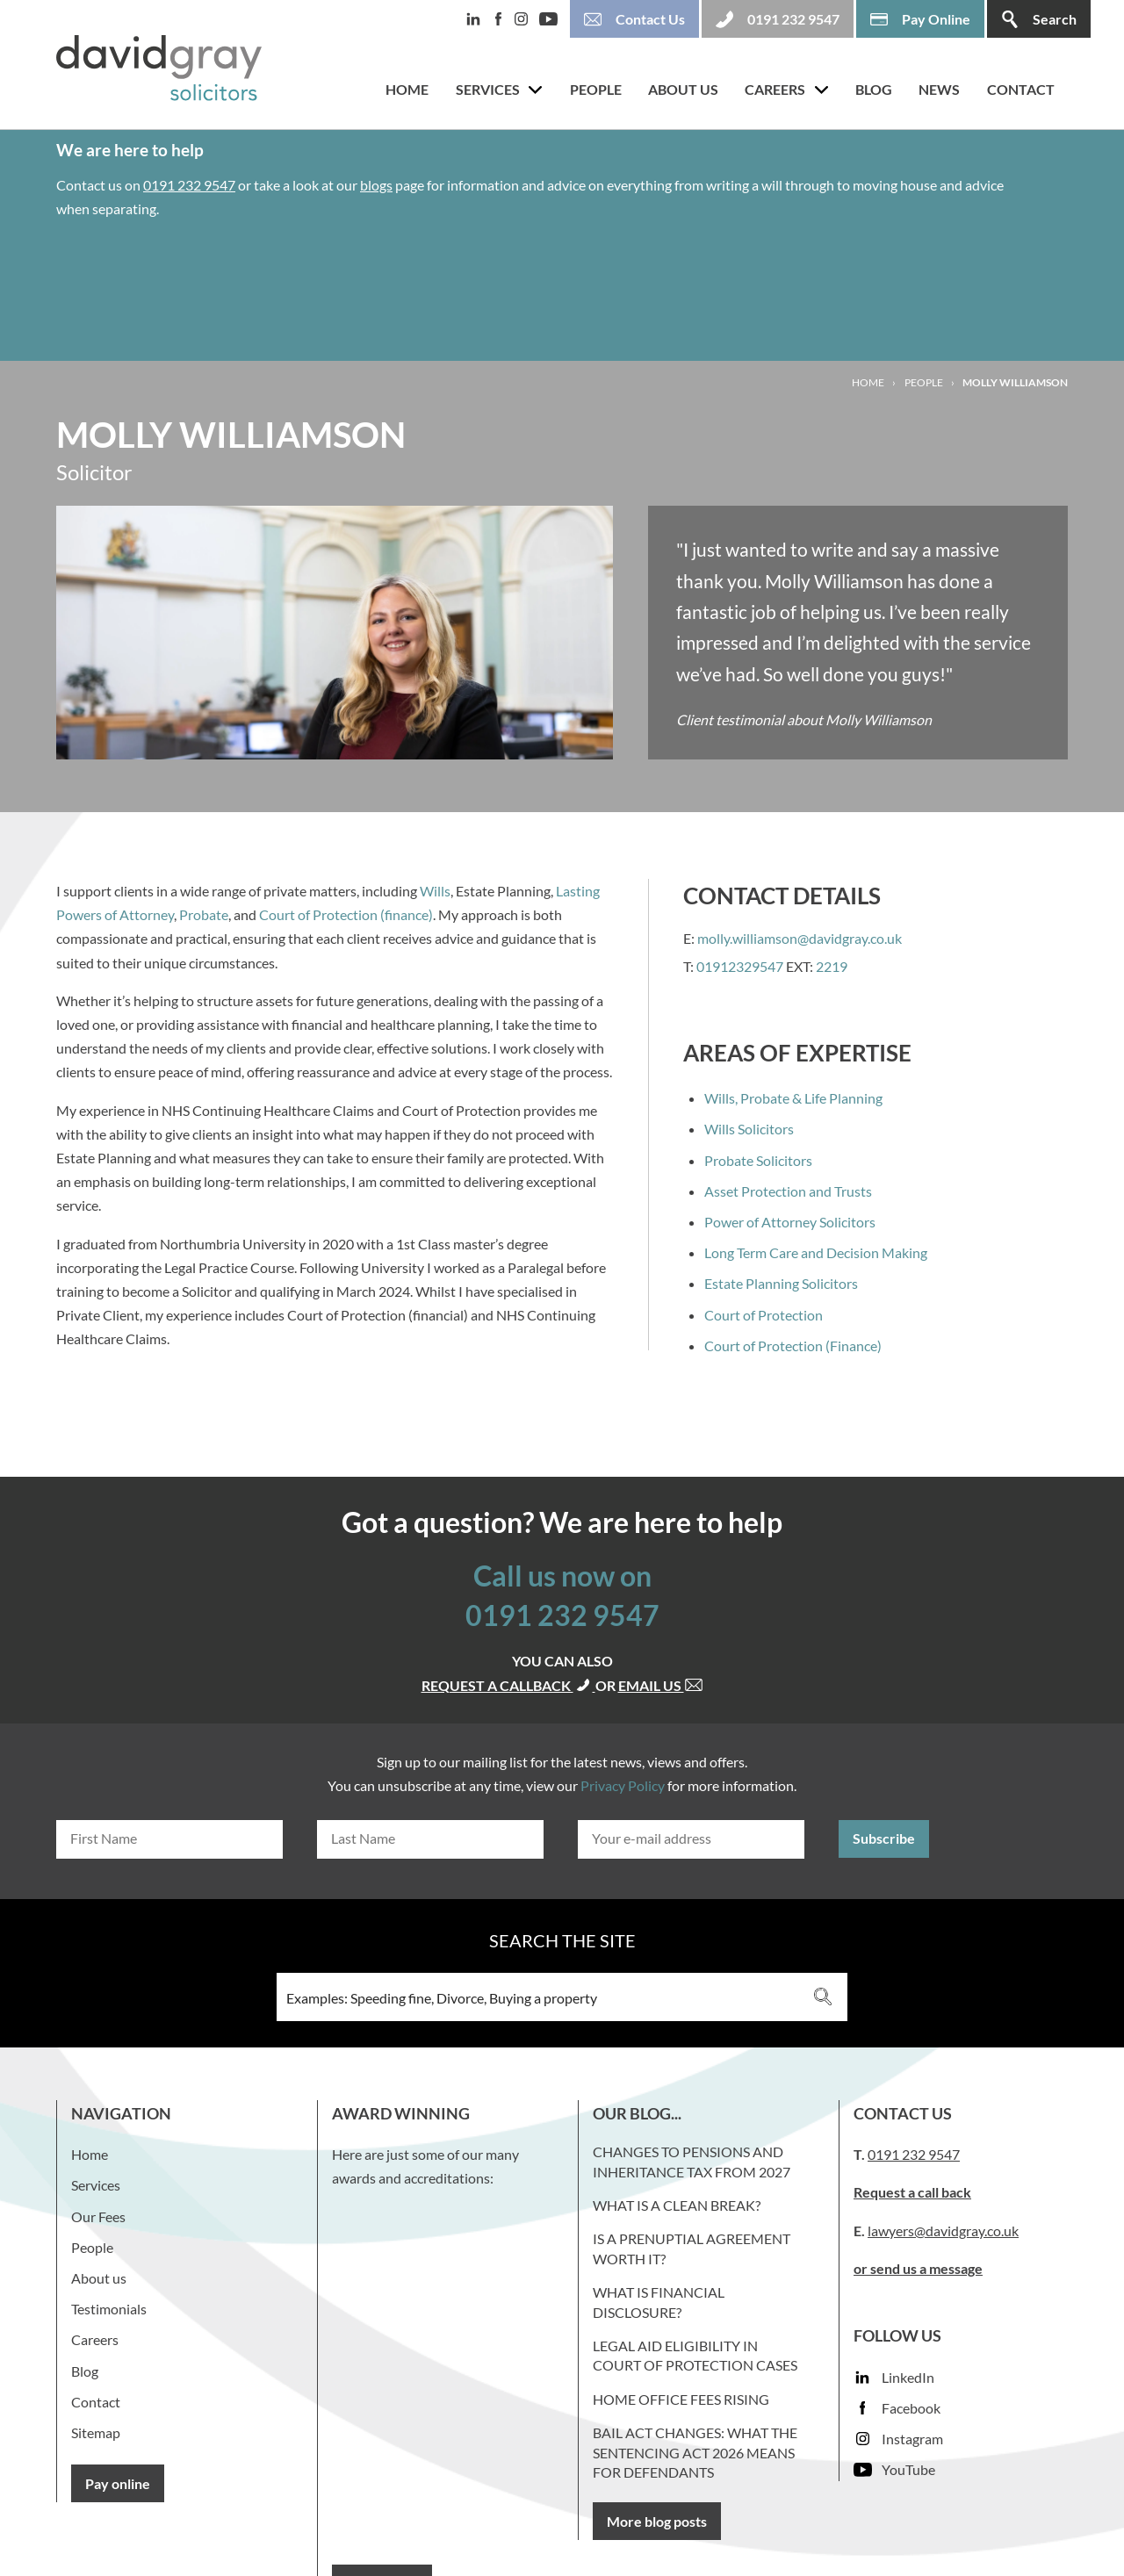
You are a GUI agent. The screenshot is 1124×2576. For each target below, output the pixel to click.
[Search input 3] (539, 1997)
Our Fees (98, 2216)
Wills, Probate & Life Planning (793, 1098)
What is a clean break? (676, 2205)
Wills (435, 890)
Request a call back (912, 2192)
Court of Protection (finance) (346, 914)
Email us (660, 1685)
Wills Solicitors (749, 1128)
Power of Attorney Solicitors (789, 1221)
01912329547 (739, 966)
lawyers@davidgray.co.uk (943, 2230)
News (939, 89)
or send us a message (918, 2268)
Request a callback (508, 1685)
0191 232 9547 (189, 184)
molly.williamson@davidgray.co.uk (799, 938)
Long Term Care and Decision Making (815, 1252)
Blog (873, 89)
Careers (775, 89)
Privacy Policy (622, 1785)
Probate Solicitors (758, 1160)
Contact (1021, 89)
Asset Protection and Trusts (788, 1191)
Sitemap (95, 2432)
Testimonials (109, 2308)
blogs (376, 184)
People (596, 89)
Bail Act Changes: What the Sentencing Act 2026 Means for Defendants (695, 2452)
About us (683, 89)
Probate (203, 914)
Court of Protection (763, 1314)
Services (488, 89)
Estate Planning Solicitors (781, 1283)
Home (407, 89)
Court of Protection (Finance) (793, 1345)
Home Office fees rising (681, 2399)
